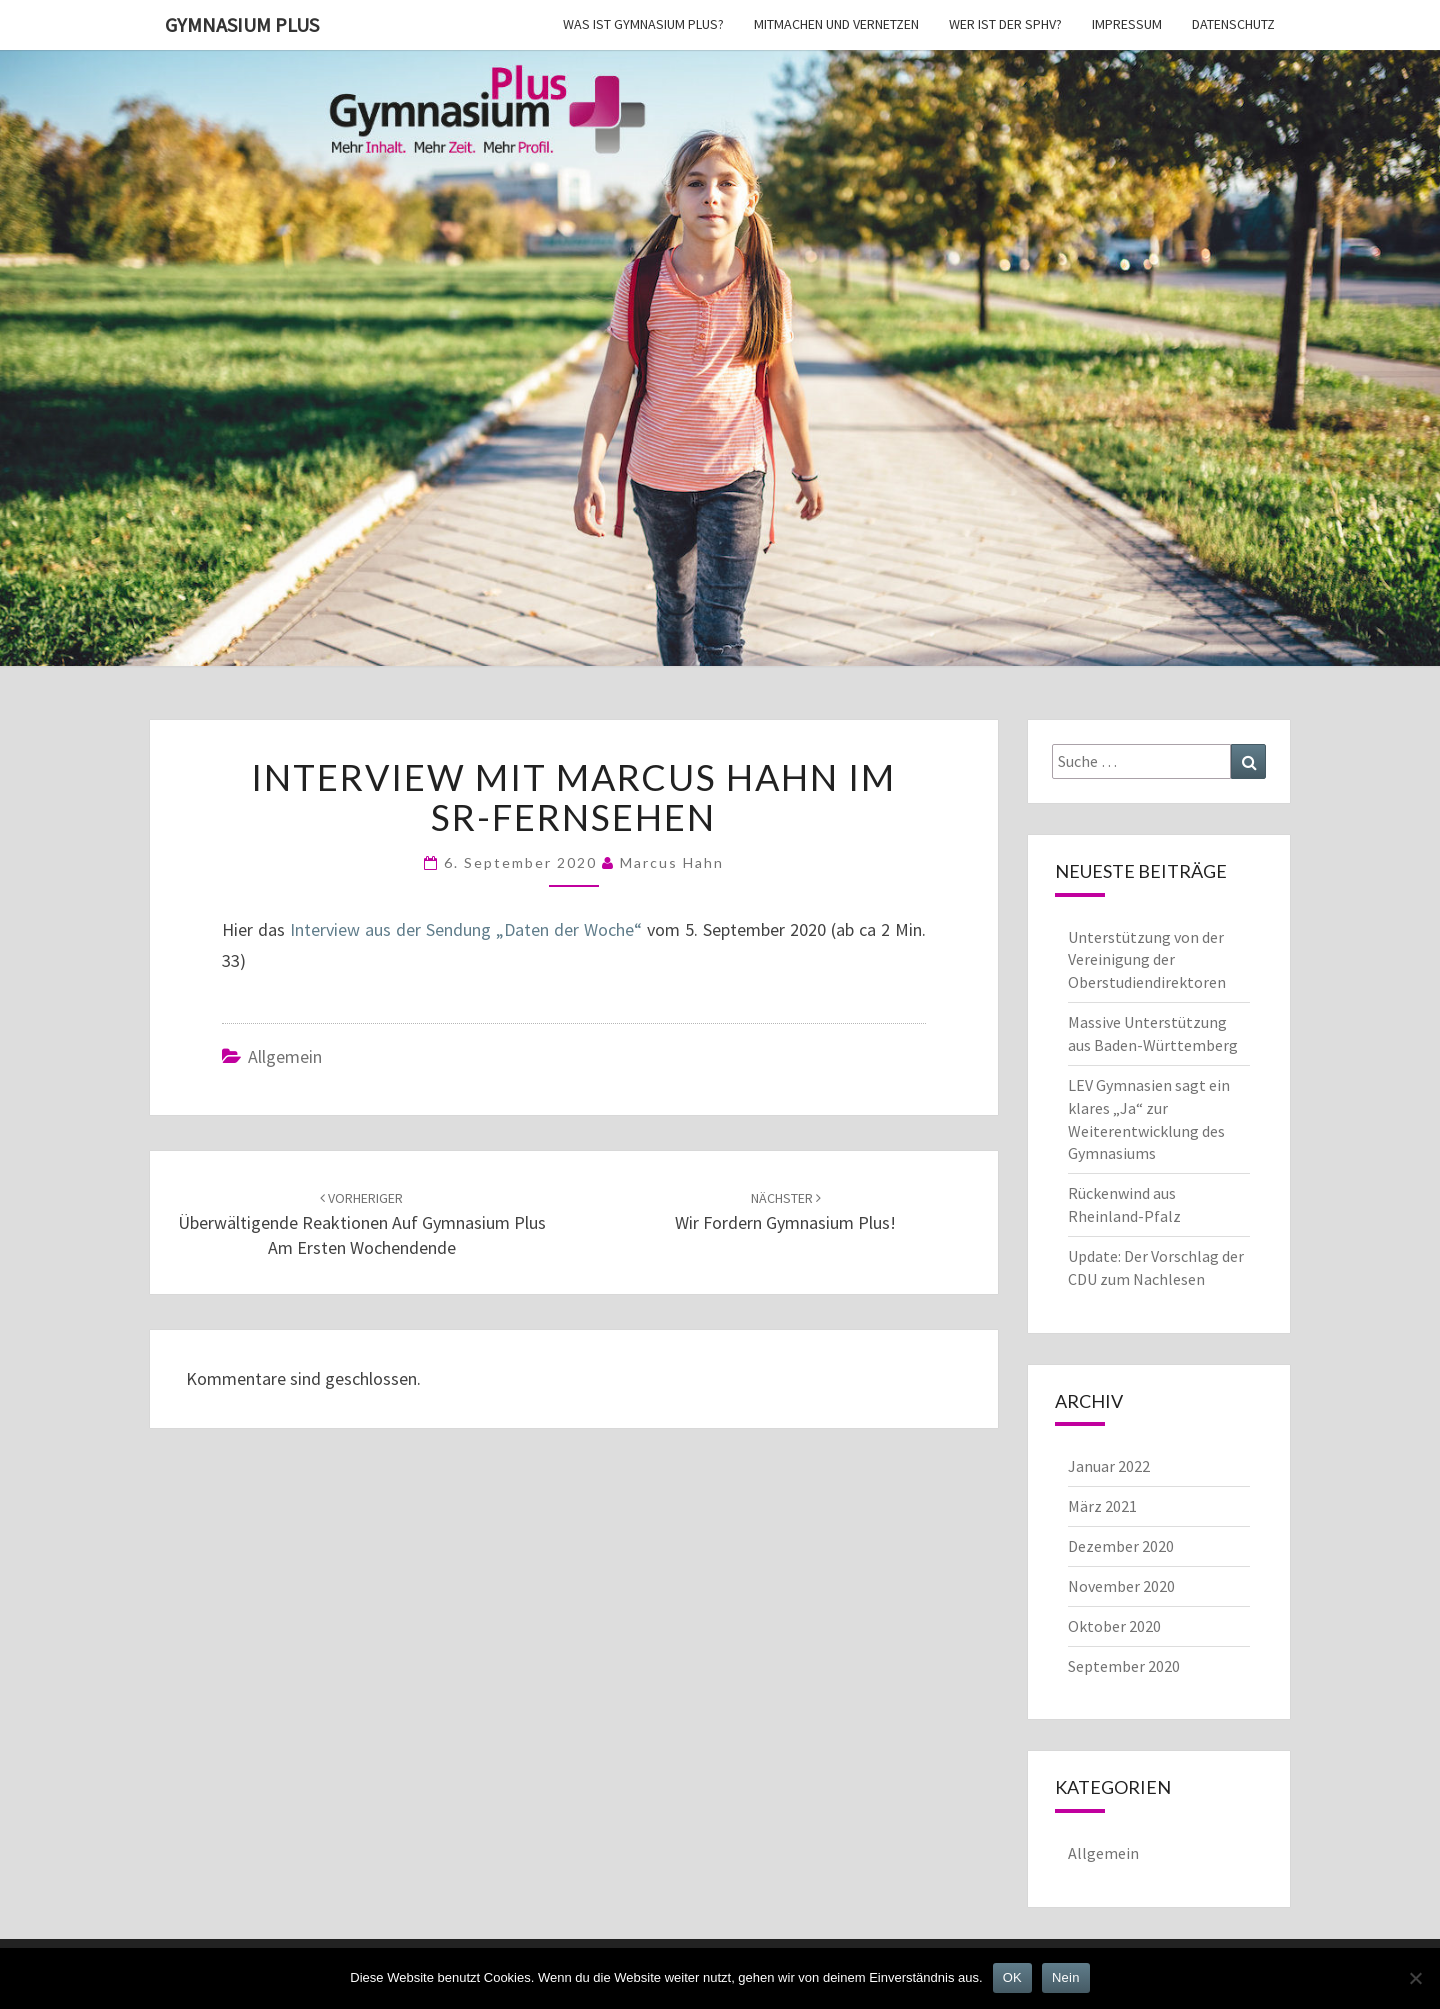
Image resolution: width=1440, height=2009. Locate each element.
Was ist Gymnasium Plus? (643, 24)
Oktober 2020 (1114, 1626)
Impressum (1127, 24)
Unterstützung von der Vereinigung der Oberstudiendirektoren (1147, 960)
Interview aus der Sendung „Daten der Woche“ (468, 929)
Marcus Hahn (672, 862)
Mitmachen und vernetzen (836, 24)
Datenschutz (1233, 24)
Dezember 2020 (1121, 1546)
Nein (1066, 1977)
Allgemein (285, 1056)
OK (1012, 1977)
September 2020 (1124, 1666)
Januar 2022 (1109, 1466)
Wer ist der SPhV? (1005, 24)
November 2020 (1121, 1586)
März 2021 (1102, 1506)
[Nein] (1415, 1978)
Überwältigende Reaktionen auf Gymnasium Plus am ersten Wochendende (362, 1224)
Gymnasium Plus (242, 24)
